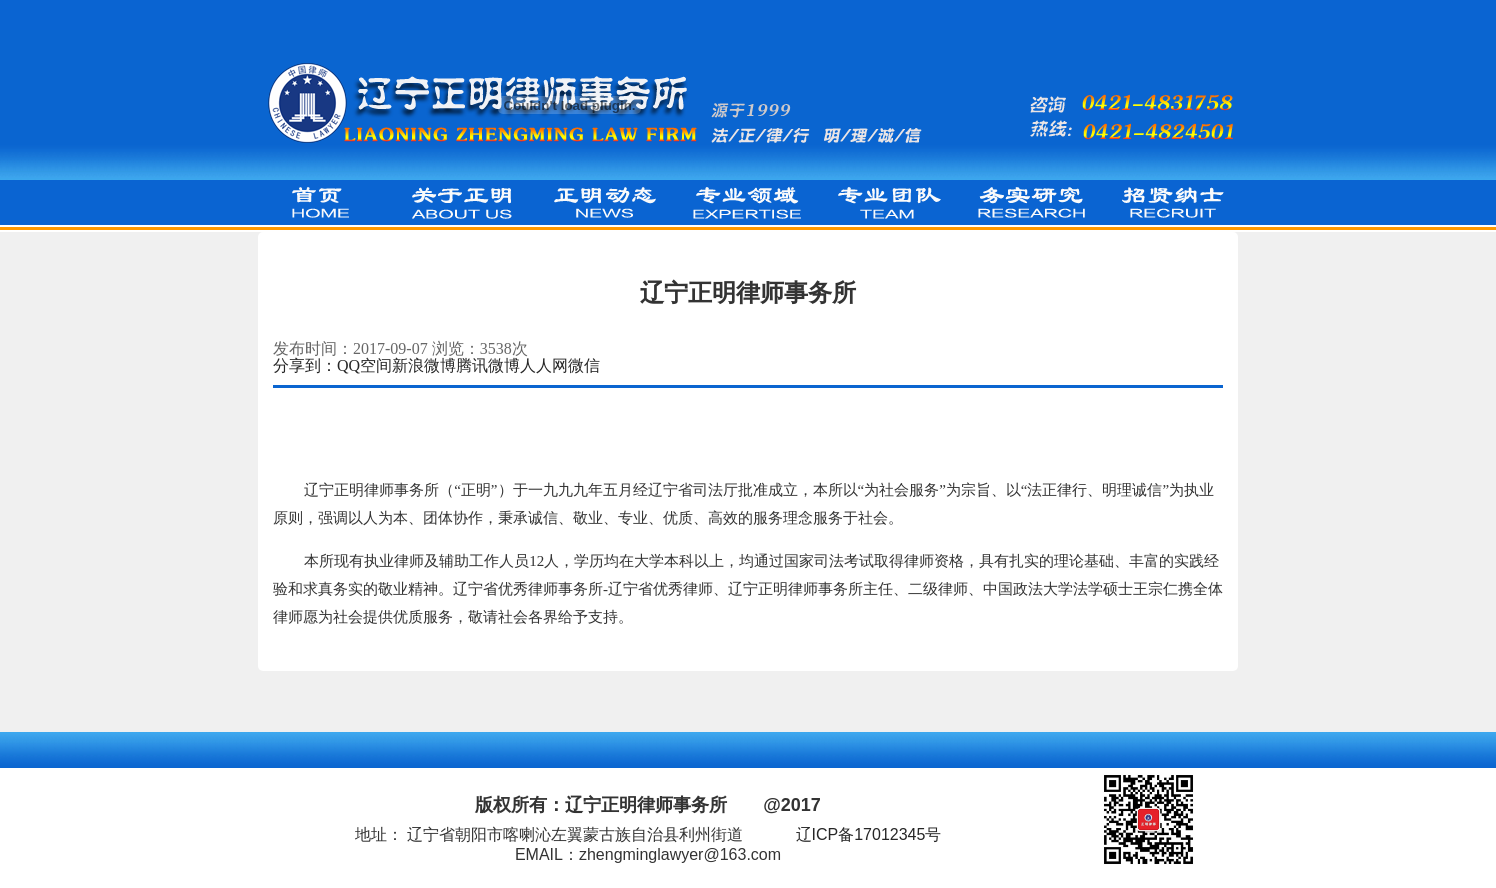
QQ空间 (364, 365)
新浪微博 (424, 365)
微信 (584, 365)
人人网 (544, 365)
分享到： (305, 365)
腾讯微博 (488, 365)
